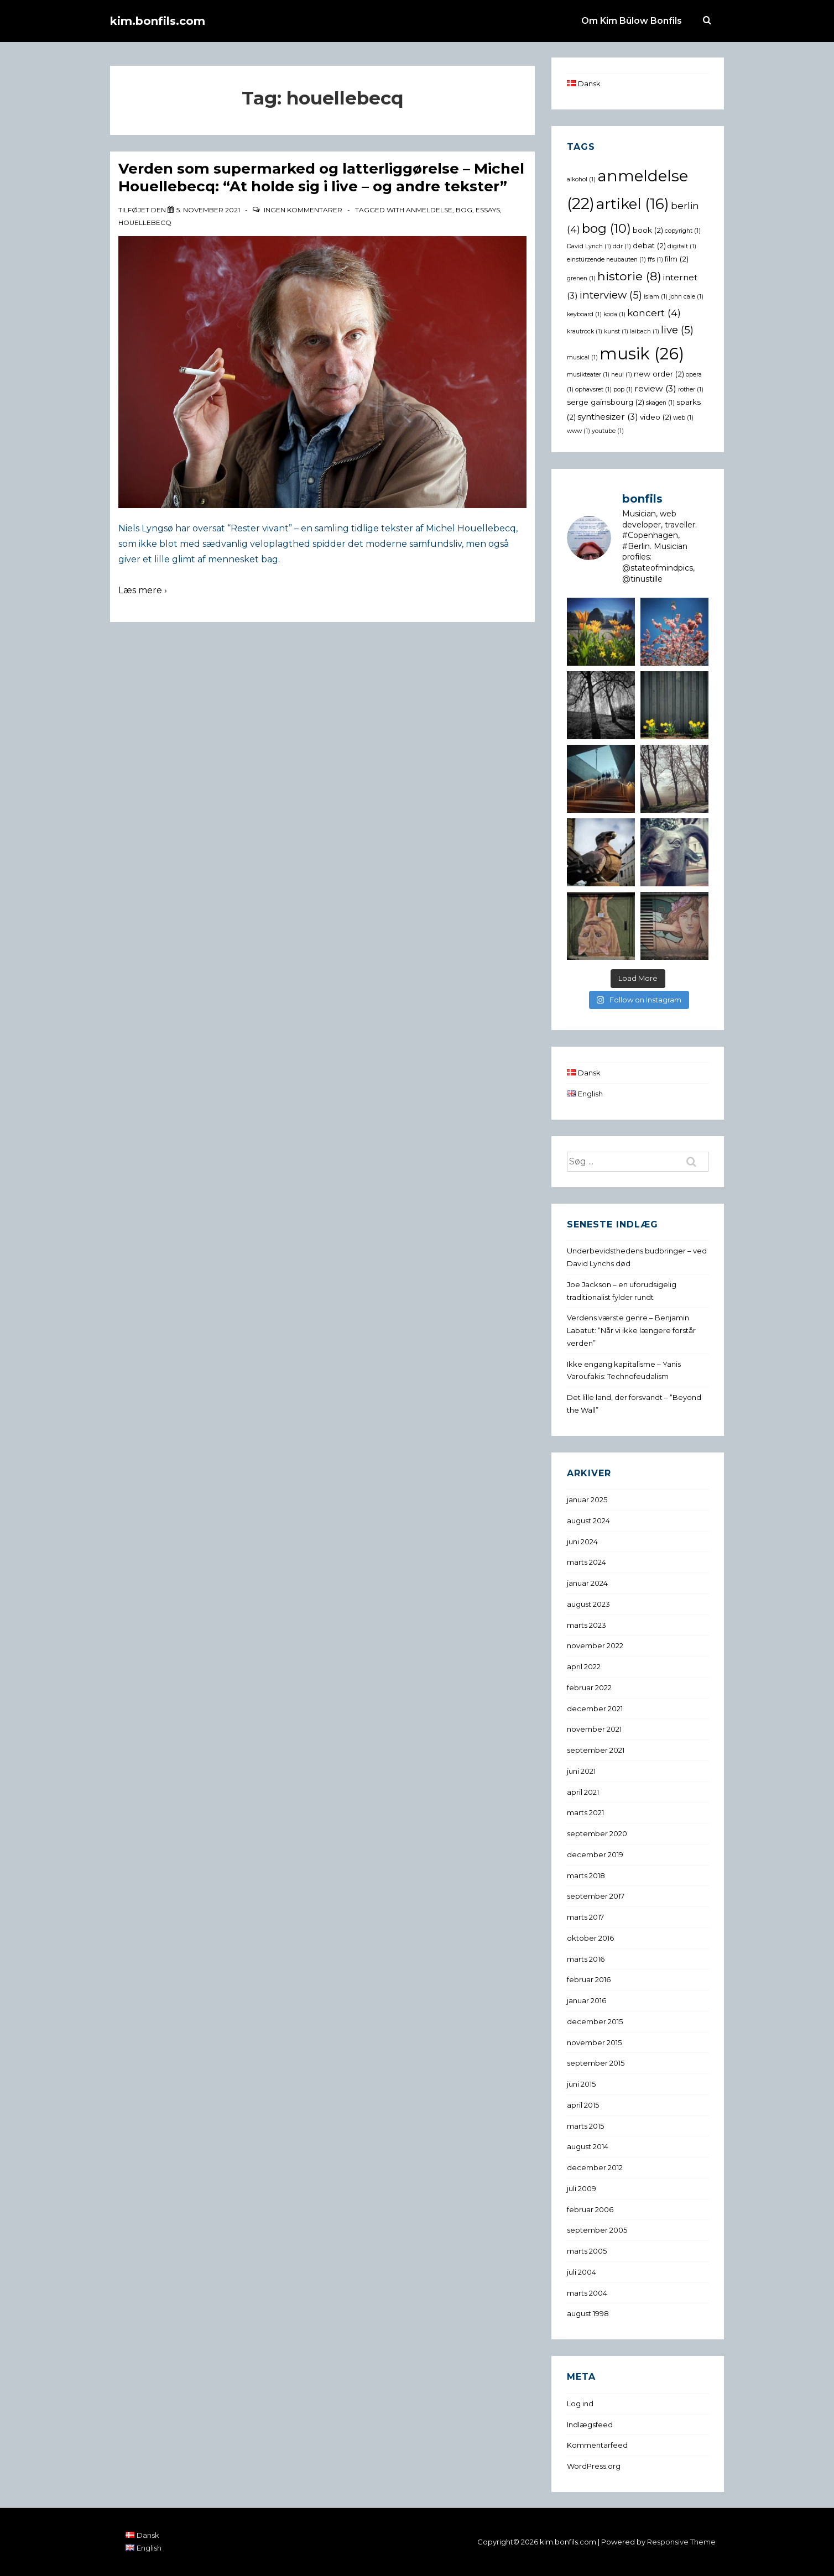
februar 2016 (589, 1979)
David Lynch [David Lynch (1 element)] (589, 246)
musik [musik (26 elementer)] (642, 353)
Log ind (580, 2403)
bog (464, 210)
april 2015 (583, 2104)
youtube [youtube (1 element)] (608, 431)
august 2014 (587, 2146)
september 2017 (595, 1895)
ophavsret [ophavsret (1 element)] (593, 389)
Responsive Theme (681, 2541)
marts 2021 (585, 1812)
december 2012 (595, 2167)
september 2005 (597, 2229)
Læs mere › (142, 590)
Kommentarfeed (597, 2445)
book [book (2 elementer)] (648, 230)
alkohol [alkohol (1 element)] (581, 179)
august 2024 (588, 1520)
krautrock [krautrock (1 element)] (584, 331)
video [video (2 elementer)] (655, 416)
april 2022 (584, 1666)
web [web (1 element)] (683, 417)
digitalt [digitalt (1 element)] (682, 246)
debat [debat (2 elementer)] (649, 245)
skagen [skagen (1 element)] (660, 402)
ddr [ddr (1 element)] (622, 246)
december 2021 (595, 1708)
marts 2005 (587, 2250)
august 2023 (588, 1604)
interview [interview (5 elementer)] (611, 295)
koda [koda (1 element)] (614, 314)
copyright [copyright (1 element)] (683, 230)
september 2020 (597, 1833)
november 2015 (594, 2042)
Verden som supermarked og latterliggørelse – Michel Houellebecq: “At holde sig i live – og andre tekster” (321, 178)
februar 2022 (589, 1687)
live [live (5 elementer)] (677, 329)
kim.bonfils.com (157, 21)
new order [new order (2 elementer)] (659, 373)
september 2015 (595, 2062)
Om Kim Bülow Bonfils (631, 20)
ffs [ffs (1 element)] (655, 259)
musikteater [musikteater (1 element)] (588, 374)
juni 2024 (582, 1541)
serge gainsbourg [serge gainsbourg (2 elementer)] (605, 402)
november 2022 (595, 1645)
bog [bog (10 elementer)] (606, 228)
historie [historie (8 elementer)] (629, 276)
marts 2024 (586, 1562)
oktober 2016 (590, 1938)
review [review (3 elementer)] (655, 388)
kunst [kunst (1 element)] (616, 331)
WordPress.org (594, 2466)
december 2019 (595, 1854)
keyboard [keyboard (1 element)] (584, 314)
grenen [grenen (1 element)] (581, 278)
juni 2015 (581, 2083)
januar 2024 (587, 1583)
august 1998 (588, 2313)
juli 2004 (581, 2271)
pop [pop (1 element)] (623, 389)
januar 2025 (587, 1499)
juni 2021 (581, 1771)
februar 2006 (590, 2209)
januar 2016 (586, 2000)
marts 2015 (585, 2126)
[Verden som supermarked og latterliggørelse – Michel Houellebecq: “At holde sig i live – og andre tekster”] (208, 210)
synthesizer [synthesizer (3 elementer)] (607, 416)
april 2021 (583, 1792)
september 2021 (595, 1750)
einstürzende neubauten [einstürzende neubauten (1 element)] (606, 259)
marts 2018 (586, 1875)
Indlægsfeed (590, 2424)
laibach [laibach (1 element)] (644, 331)
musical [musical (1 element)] (582, 357)
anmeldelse (429, 210)
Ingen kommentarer (303, 210)
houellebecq (144, 222)
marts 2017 (585, 1917)
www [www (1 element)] (578, 431)
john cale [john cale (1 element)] (686, 296)
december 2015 (595, 2021)
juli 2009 (581, 2188)
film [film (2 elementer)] (677, 258)
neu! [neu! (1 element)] (621, 374)
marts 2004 (587, 2292)
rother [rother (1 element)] (690, 389)
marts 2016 (585, 1959)
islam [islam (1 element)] (656, 296)
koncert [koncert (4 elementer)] (654, 312)
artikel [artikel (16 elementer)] (632, 204)
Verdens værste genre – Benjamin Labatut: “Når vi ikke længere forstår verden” (631, 1330)
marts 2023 (586, 1625)
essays (488, 210)
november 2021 (594, 1729)
